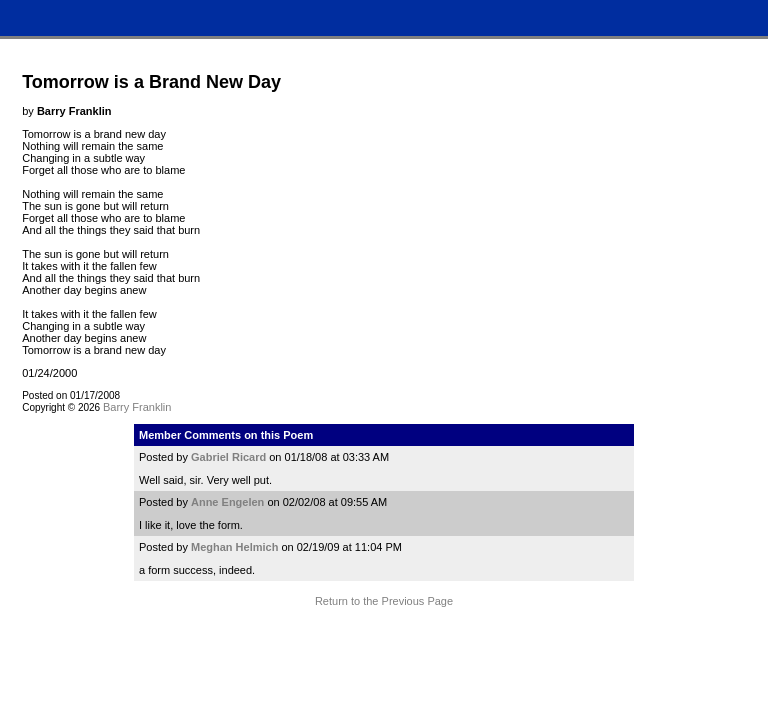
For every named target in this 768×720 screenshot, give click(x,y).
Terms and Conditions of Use (383, 639)
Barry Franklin (137, 407)
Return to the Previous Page (384, 601)
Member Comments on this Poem (226, 435)
